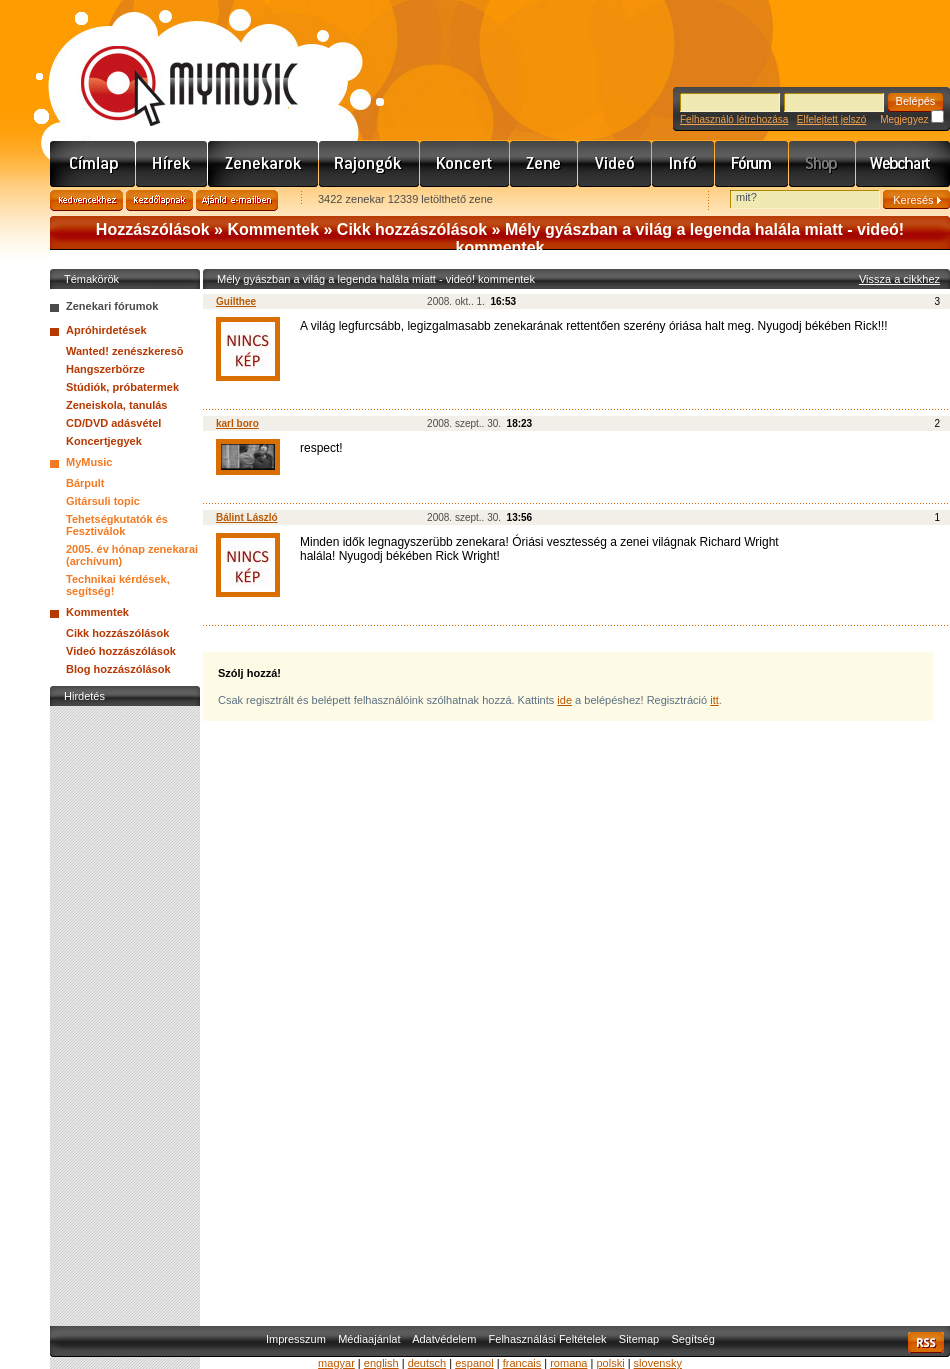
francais (522, 1363)
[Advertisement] (125, 1011)
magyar (336, 1363)
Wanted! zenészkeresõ (125, 351)
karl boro (237, 423)
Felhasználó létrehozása (734, 119)
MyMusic (89, 462)
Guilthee (236, 301)
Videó (615, 164)
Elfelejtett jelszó (831, 119)
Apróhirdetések (106, 330)
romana (568, 1363)
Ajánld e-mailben (237, 200)
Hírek (172, 164)
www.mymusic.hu (172, 65)
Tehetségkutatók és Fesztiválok (117, 525)
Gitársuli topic (103, 501)
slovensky (658, 1363)
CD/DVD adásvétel (113, 423)
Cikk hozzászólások (412, 229)
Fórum (752, 164)
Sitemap (639, 1339)
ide (564, 700)
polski (610, 1363)
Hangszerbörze (105, 369)
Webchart (903, 164)
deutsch (427, 1363)
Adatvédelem (444, 1339)
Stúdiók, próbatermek (122, 387)
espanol (474, 1363)
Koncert (465, 164)
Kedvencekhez (86, 200)
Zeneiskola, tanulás (116, 405)
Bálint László (247, 517)
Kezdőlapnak (159, 200)
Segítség (692, 1339)
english (381, 1363)
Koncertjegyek (104, 441)
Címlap (93, 164)
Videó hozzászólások (121, 651)
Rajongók (369, 164)
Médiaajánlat (369, 1339)
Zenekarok (263, 164)
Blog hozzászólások (118, 669)
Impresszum (296, 1339)
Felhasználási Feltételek (548, 1339)
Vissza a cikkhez (899, 279)
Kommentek (273, 229)
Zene (544, 164)
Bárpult (85, 483)
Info (683, 164)
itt (714, 700)
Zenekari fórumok (112, 306)
